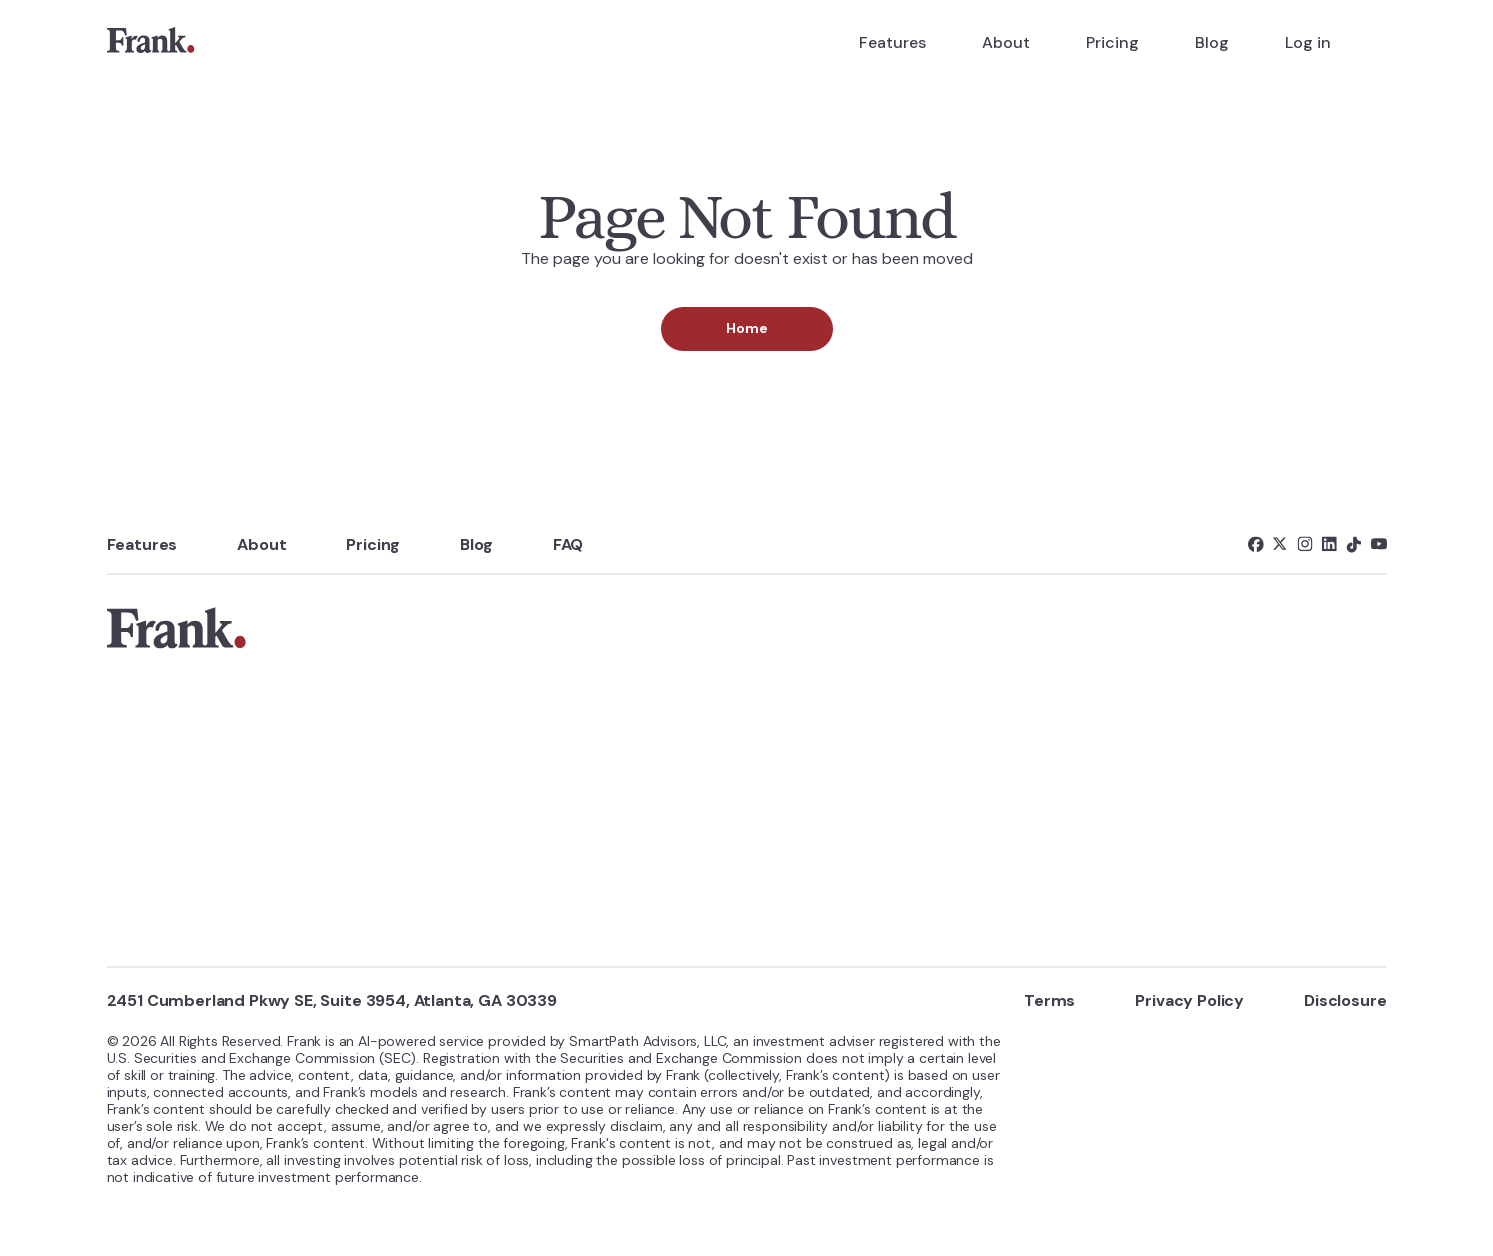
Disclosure (1345, 1000)
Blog (1212, 42)
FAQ (568, 544)
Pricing (1112, 42)
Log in (1308, 42)
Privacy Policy (1189, 1000)
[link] (151, 43)
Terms (1049, 1000)
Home (747, 328)
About (1006, 42)
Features (892, 42)
